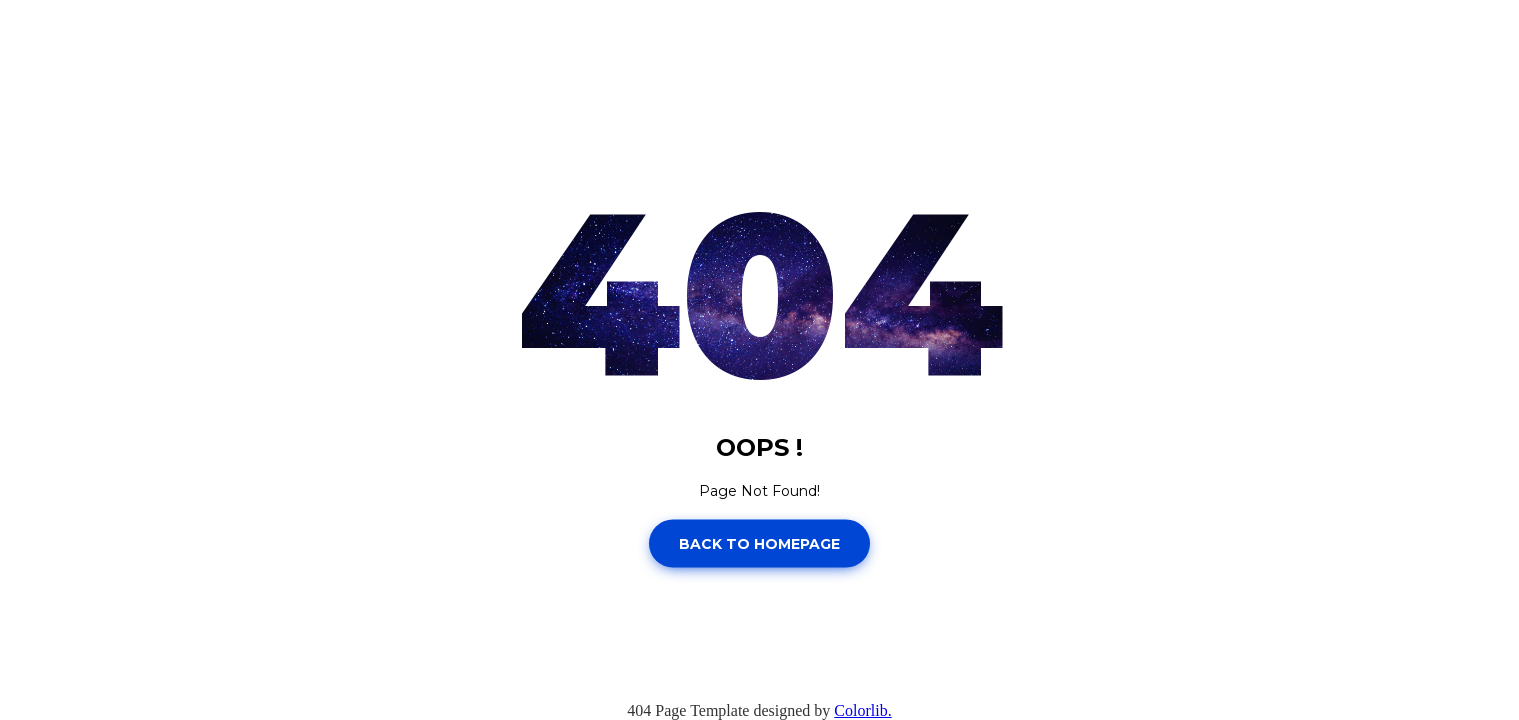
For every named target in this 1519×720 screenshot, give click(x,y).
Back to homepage (759, 543)
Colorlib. (862, 710)
